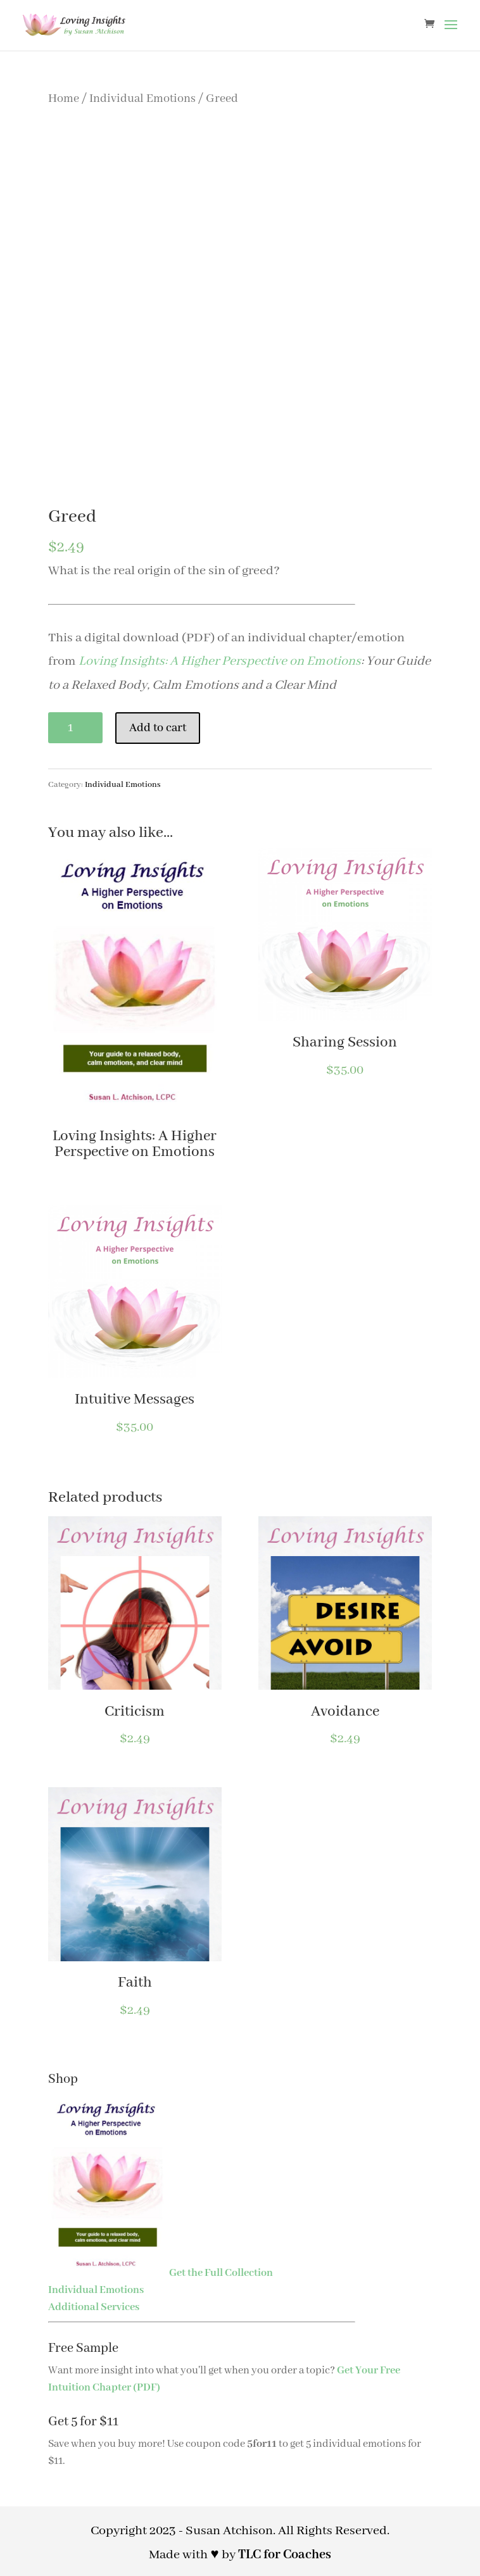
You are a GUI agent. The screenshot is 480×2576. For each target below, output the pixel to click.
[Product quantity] (75, 727)
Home (63, 98)
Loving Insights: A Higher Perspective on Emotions (220, 661)
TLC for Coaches (284, 2555)
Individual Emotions (142, 98)
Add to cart (157, 728)
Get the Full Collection (221, 2273)
